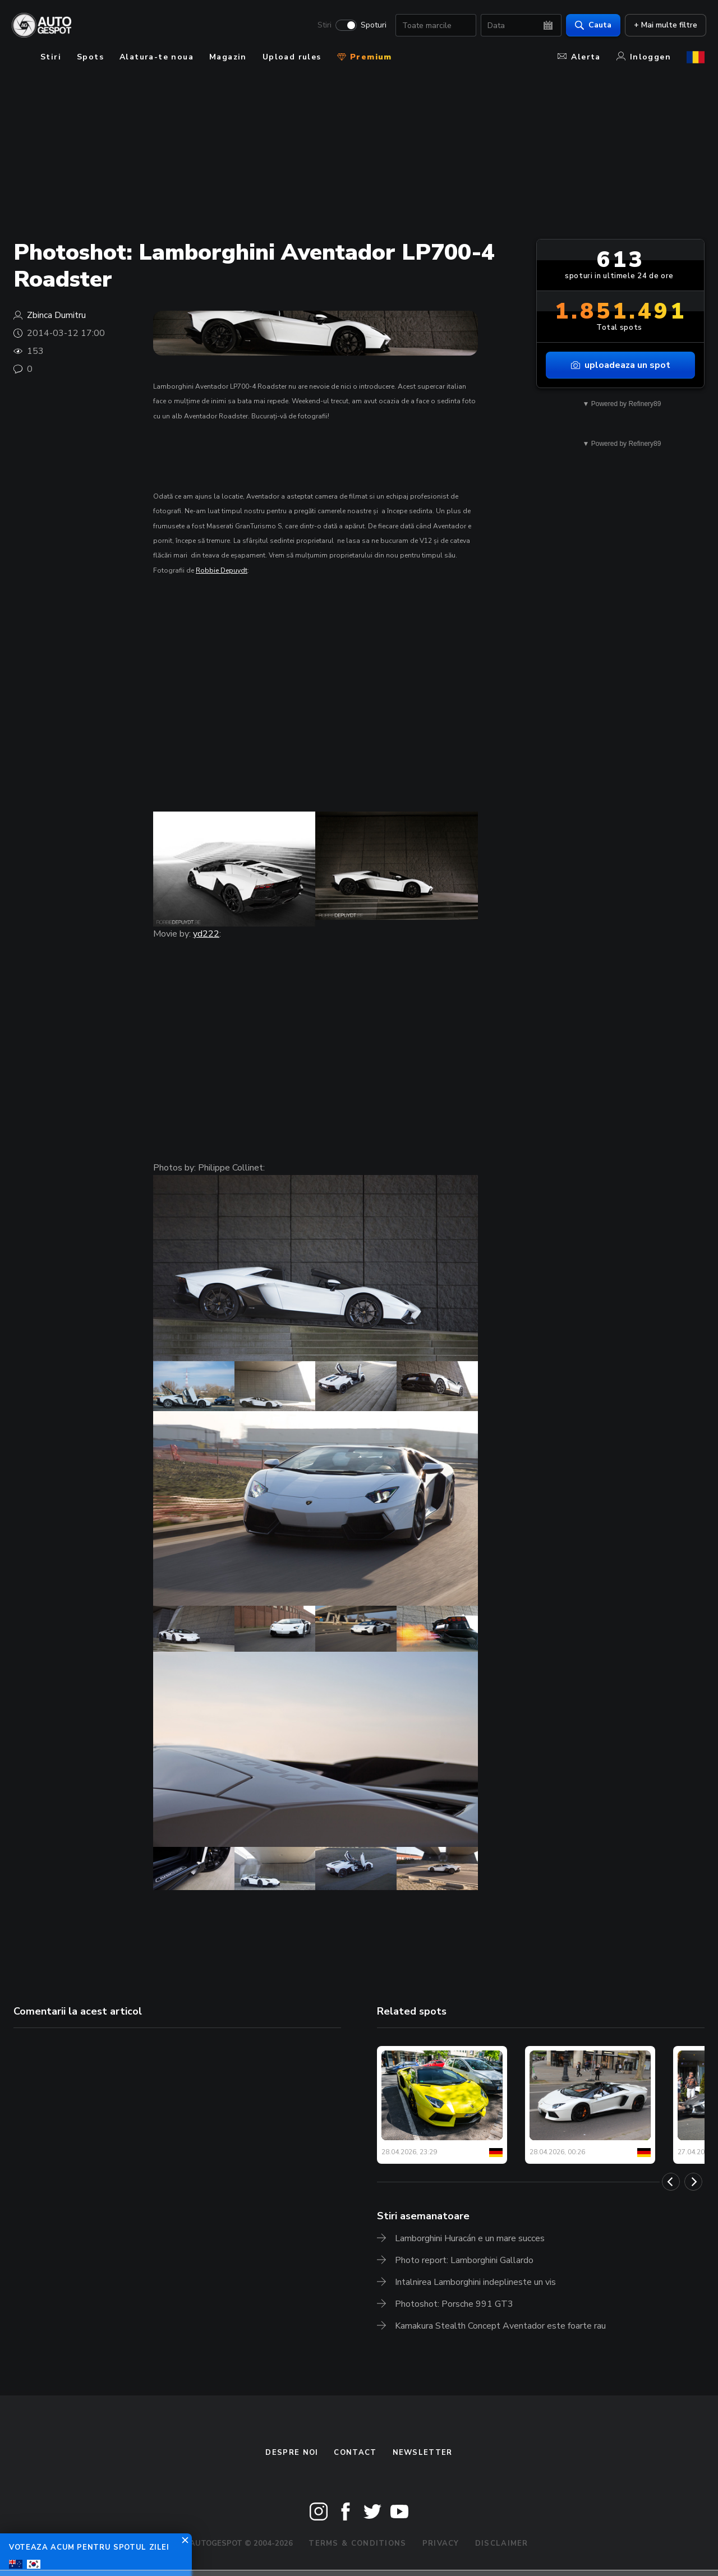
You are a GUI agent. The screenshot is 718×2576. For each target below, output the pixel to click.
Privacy (440, 2543)
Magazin (228, 57)
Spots (90, 57)
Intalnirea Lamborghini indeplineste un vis (475, 2282)
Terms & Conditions (357, 2543)
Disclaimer (501, 2543)
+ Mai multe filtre (664, 25)
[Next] (693, 2182)
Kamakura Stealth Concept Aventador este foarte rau (500, 2326)
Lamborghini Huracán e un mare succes (470, 2238)
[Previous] (671, 2182)
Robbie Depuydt (221, 570)
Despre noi (291, 2453)
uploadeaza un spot (620, 365)
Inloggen (643, 57)
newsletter (423, 2453)
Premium (364, 57)
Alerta (579, 57)
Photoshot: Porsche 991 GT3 (454, 2304)
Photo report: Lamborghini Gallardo (464, 2260)
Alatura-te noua (156, 57)
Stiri (323, 26)
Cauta (591, 25)
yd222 (206, 934)
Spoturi (372, 26)
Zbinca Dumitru (56, 315)
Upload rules (292, 57)
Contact (355, 2453)
